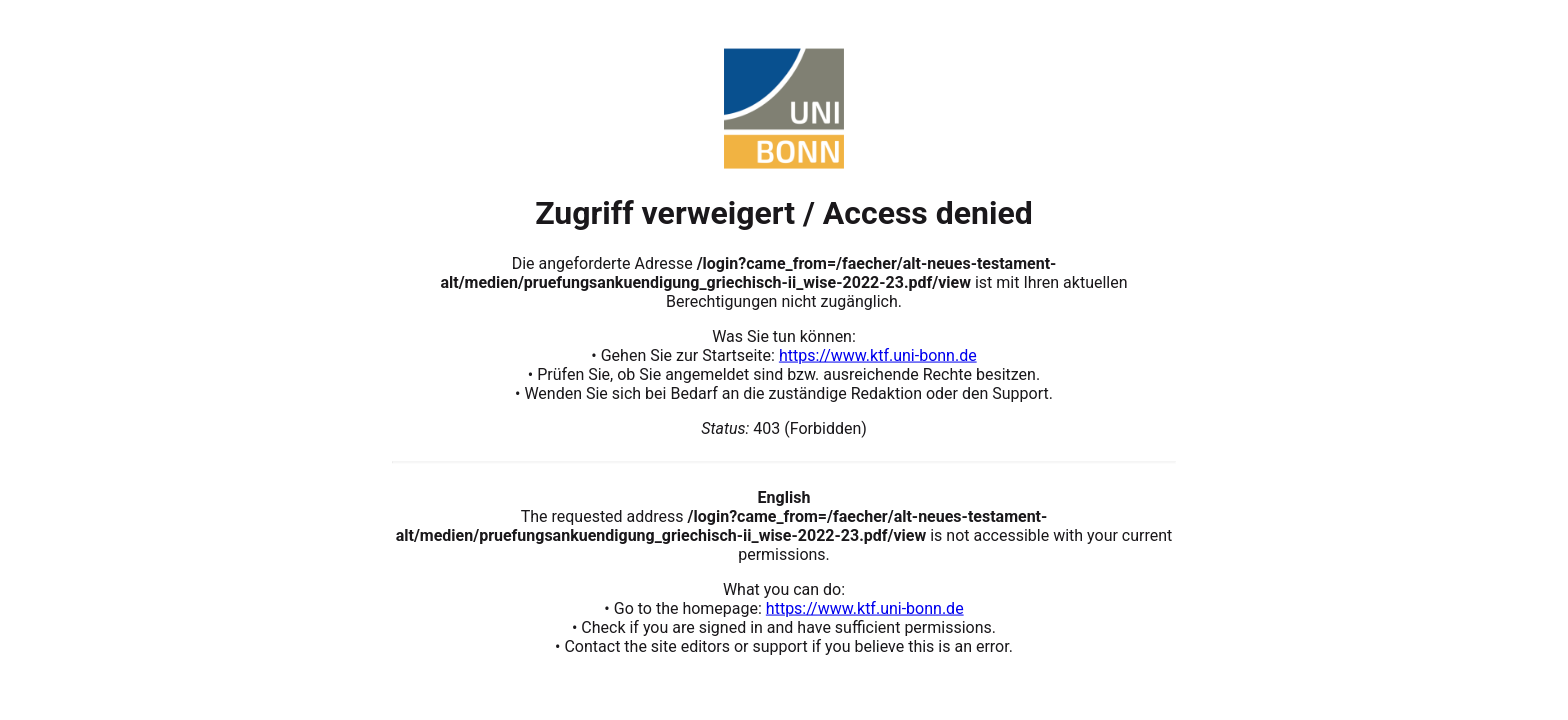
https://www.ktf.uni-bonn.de (878, 354)
